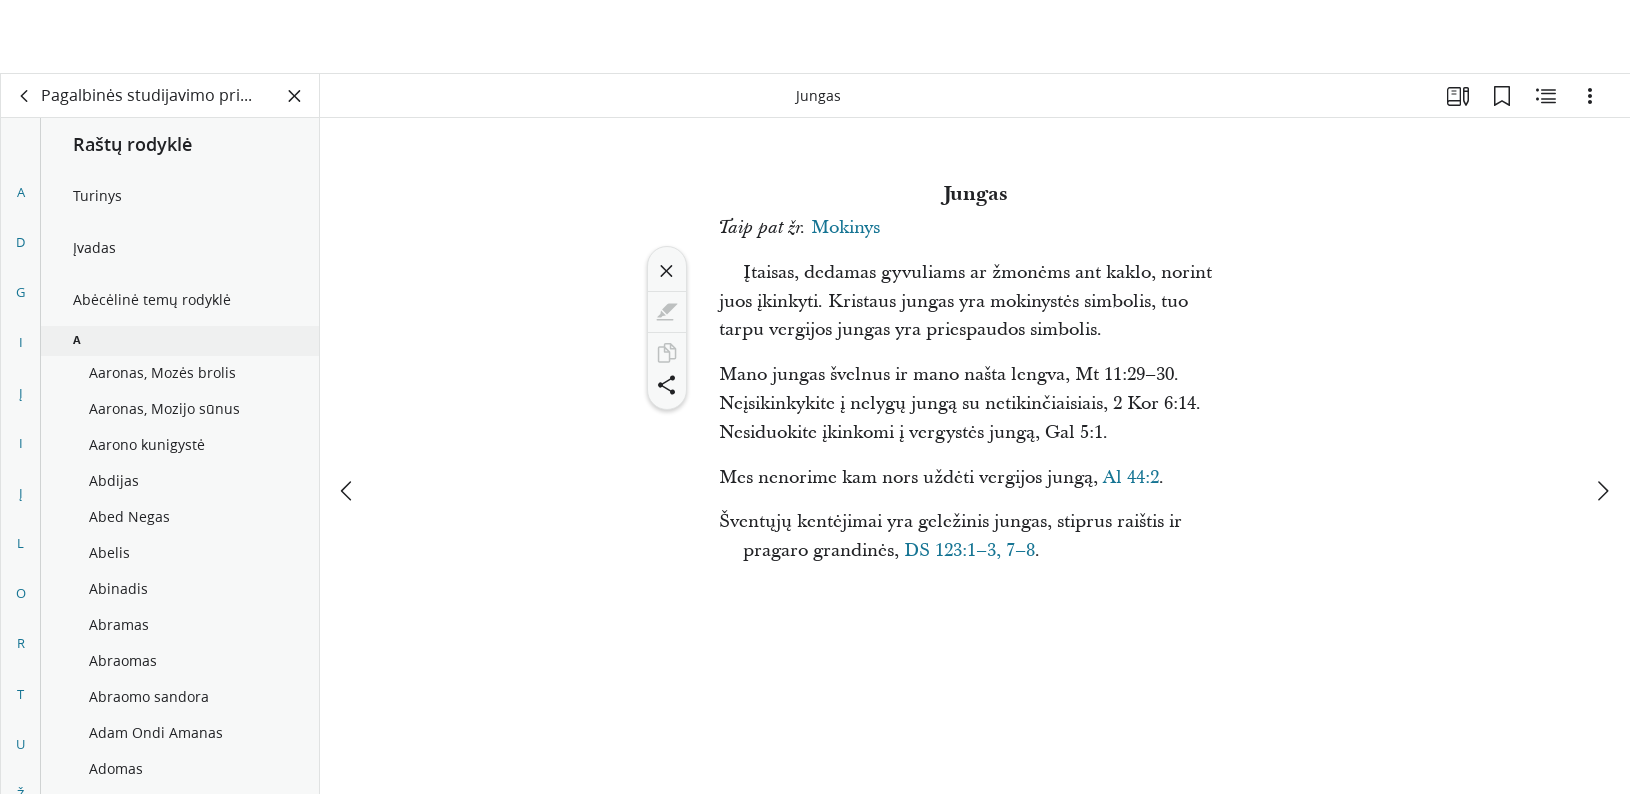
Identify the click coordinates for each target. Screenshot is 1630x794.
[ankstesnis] (348, 417)
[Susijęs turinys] (1546, 96)
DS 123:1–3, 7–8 (969, 550)
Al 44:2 (1131, 477)
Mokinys (845, 227)
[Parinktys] (1590, 96)
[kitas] (1602, 417)
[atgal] (25, 96)
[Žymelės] (1502, 96)
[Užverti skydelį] (295, 96)
